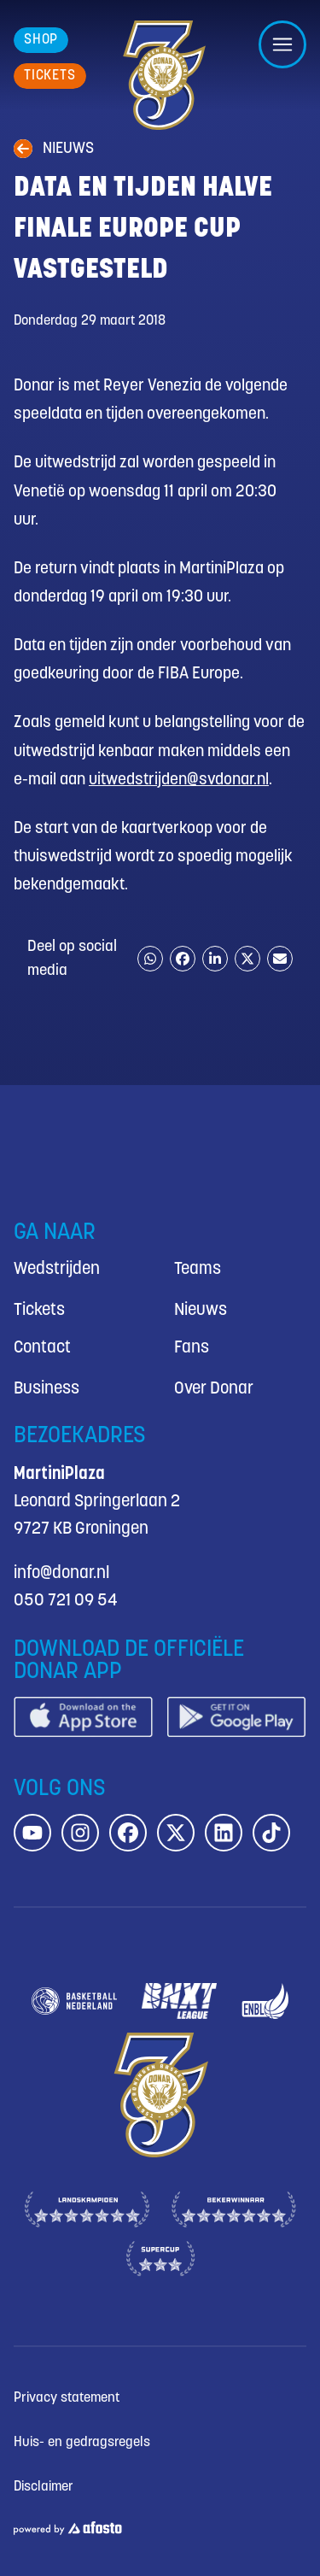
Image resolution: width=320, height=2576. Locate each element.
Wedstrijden (57, 1269)
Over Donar (213, 1389)
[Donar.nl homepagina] (163, 75)
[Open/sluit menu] (282, 44)
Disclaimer (43, 2486)
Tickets (39, 1310)
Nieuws (200, 1310)
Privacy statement (66, 2397)
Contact (42, 1348)
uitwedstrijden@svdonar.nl (179, 780)
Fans (191, 1348)
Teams (197, 1269)
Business (46, 1389)
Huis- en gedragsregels (82, 2442)
